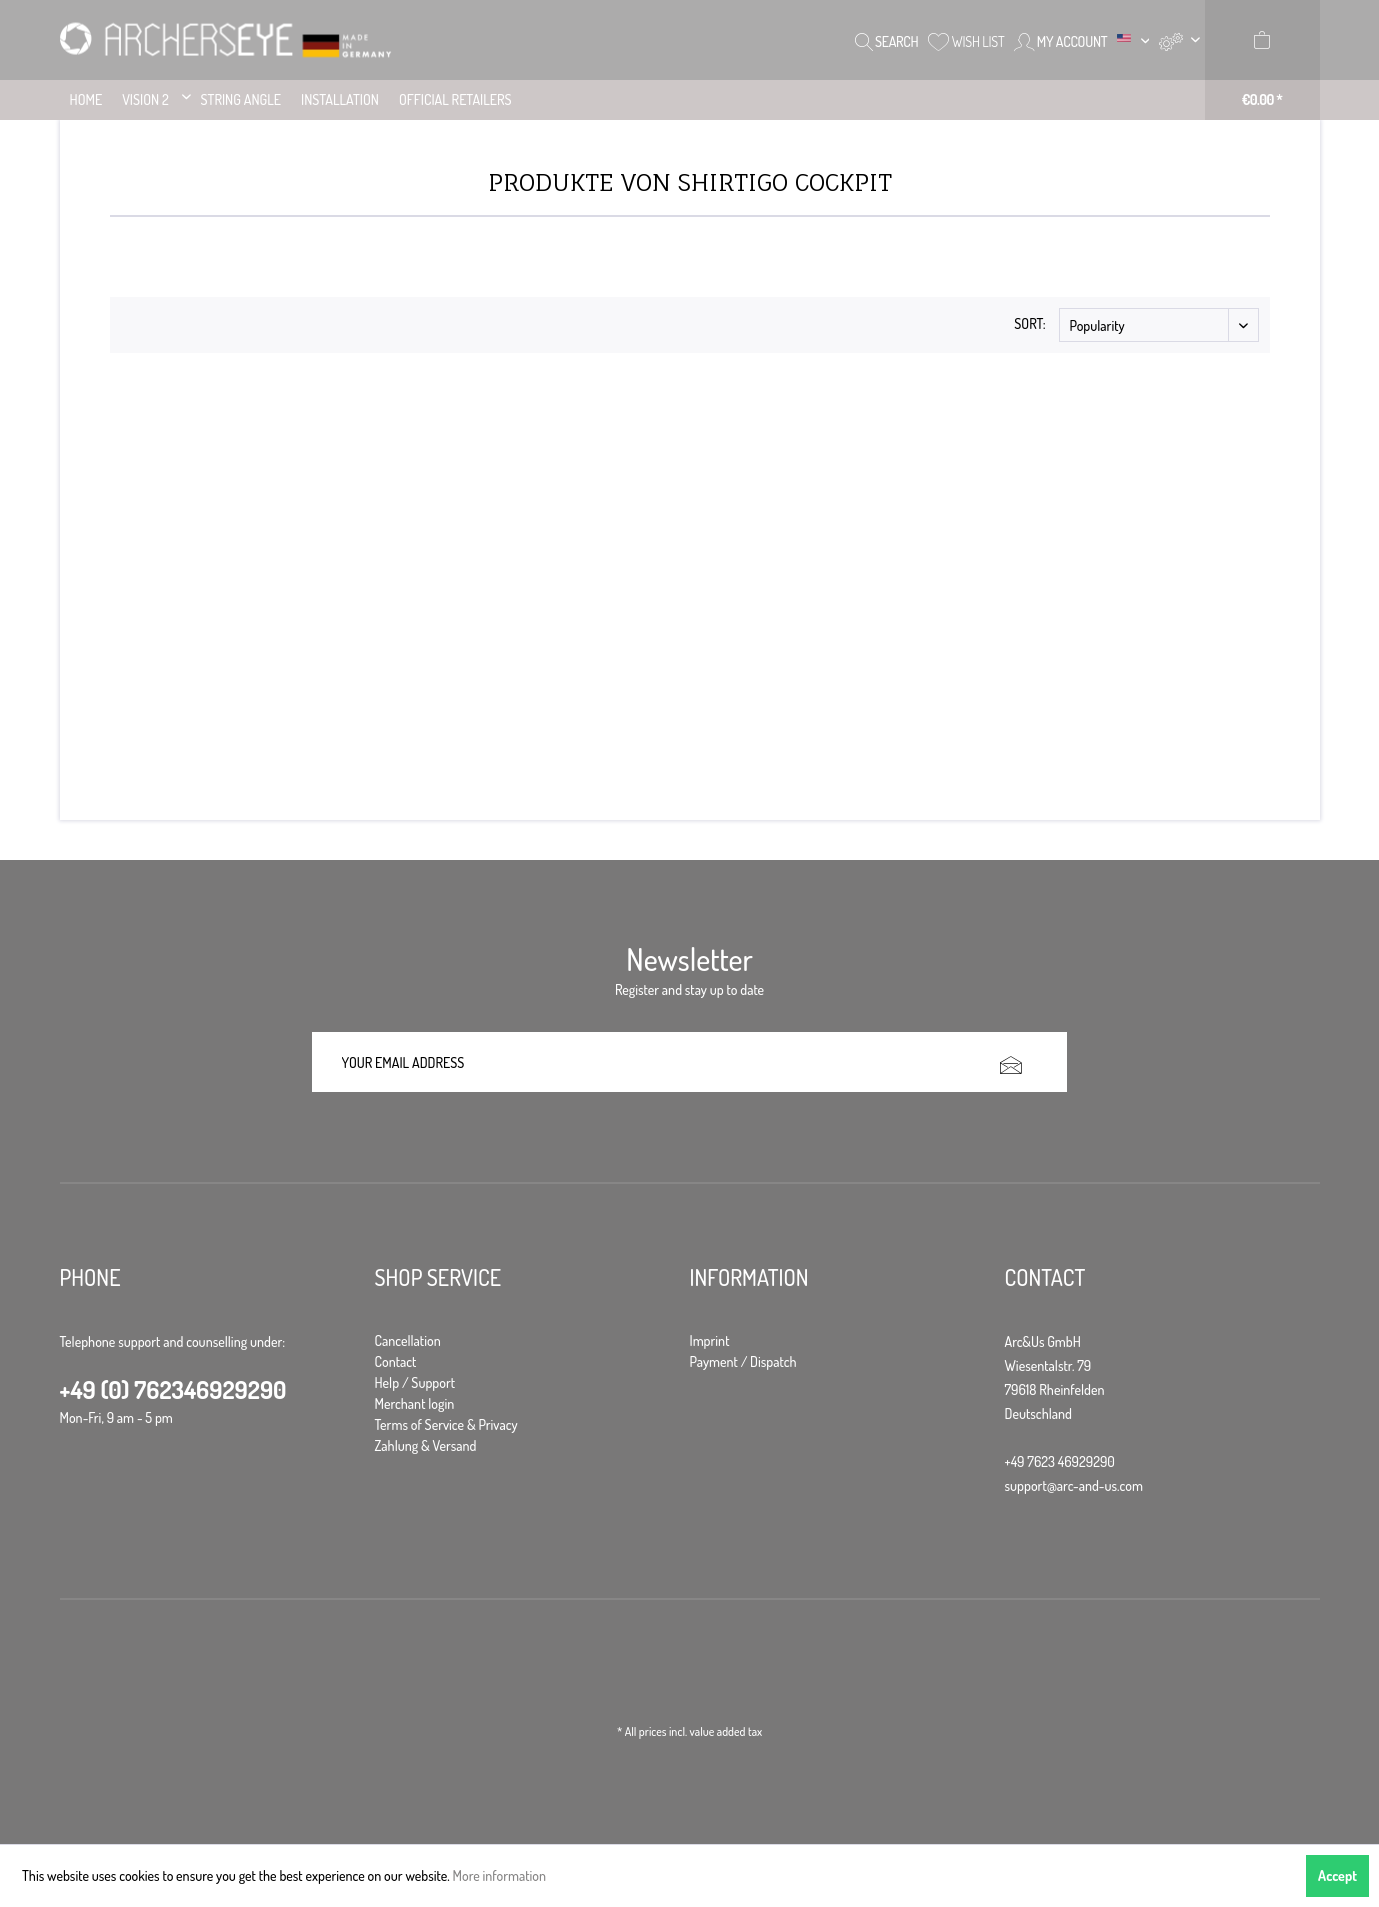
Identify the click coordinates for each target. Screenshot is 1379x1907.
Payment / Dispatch (743, 1361)
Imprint (710, 1340)
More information (500, 1875)
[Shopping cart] (1262, 60)
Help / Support (415, 1382)
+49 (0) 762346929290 (173, 1389)
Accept (1337, 1875)
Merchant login (415, 1403)
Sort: (1029, 323)
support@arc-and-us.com (1074, 1485)
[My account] (1060, 40)
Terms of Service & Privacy (446, 1424)
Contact (396, 1361)
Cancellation (408, 1340)
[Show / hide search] (887, 40)
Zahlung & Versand (426, 1445)
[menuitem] (1179, 40)
